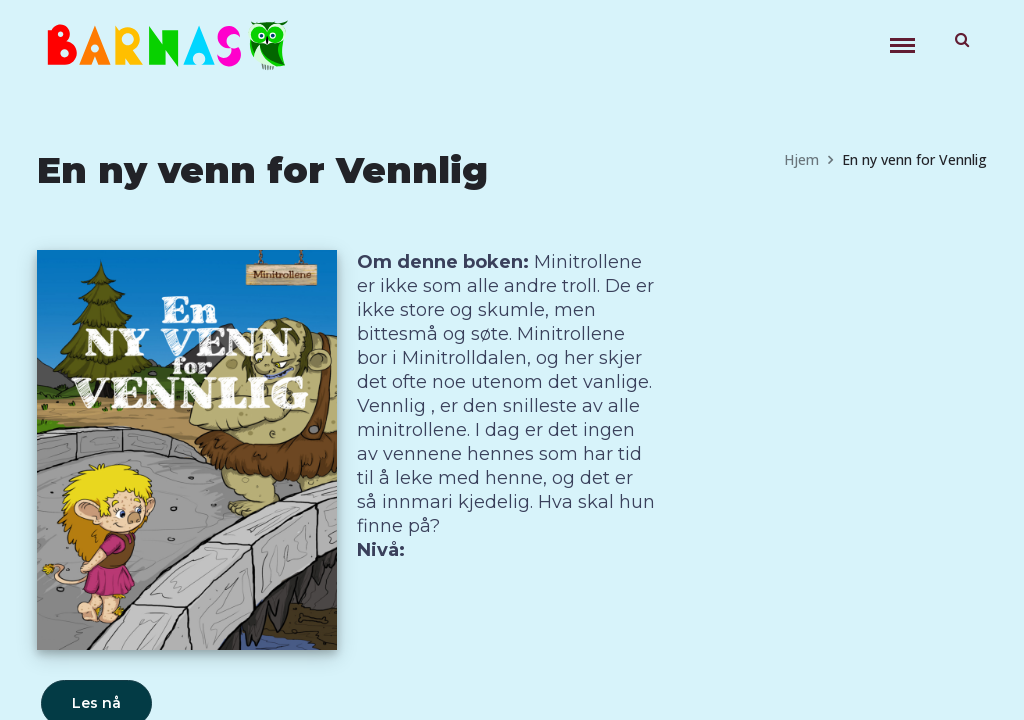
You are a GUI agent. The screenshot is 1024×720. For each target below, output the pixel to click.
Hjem (801, 159)
